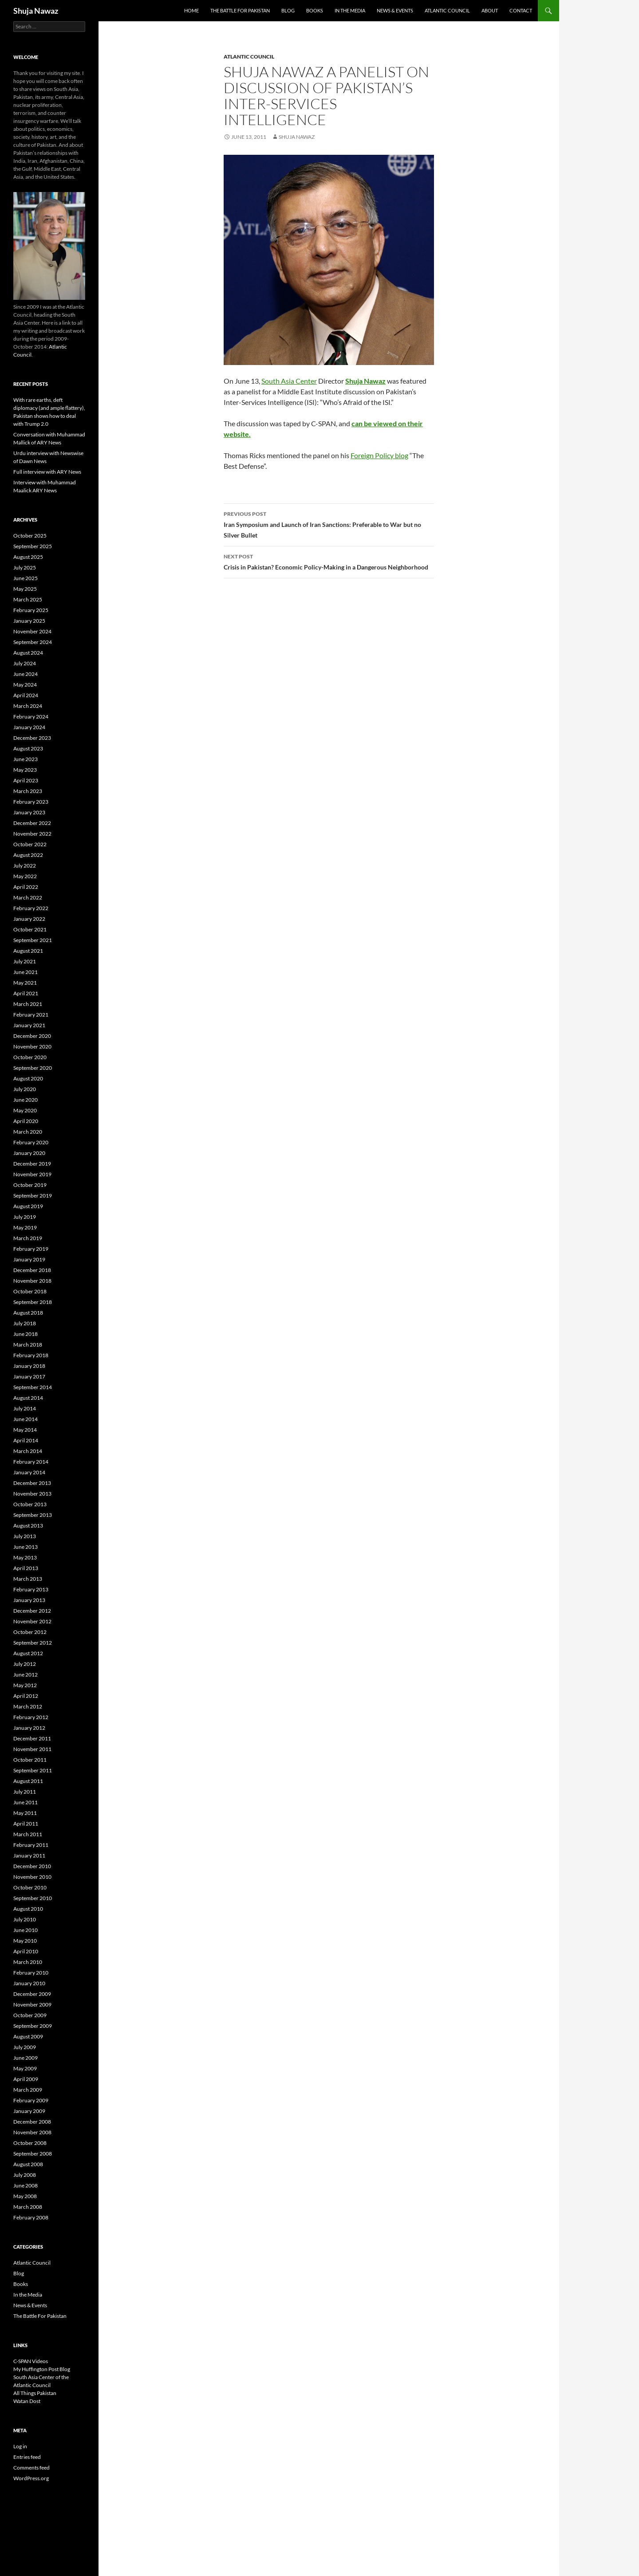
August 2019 (28, 1206)
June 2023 (25, 759)
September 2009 (32, 2025)
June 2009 (25, 2057)
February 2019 (30, 1248)
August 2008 (28, 2164)
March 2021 (27, 1004)
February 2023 (30, 801)
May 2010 (25, 1940)
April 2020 (25, 1121)
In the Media (350, 10)
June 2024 (25, 674)
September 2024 (32, 642)
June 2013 (25, 1546)
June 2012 (25, 1674)
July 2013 (24, 1536)
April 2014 (25, 1440)
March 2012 (27, 1706)
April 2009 (25, 2079)
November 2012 (32, 1621)
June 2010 (25, 1930)
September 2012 (32, 1642)
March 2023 (27, 791)
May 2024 (25, 684)
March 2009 (27, 2089)
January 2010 (29, 1983)
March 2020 (27, 1131)
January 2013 (29, 1600)
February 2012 (30, 1717)
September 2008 (32, 2153)
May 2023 (25, 769)
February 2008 (30, 2217)
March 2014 (27, 1451)
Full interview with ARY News (47, 471)
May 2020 (25, 1110)
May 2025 (25, 588)
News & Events (395, 10)
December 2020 (32, 1036)
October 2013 (30, 1504)
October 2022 (30, 844)
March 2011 (27, 1834)
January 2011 (29, 1855)
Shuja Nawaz (35, 11)
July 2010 (24, 1919)
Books (314, 10)
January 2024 (29, 727)
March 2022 (27, 897)
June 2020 (25, 1099)
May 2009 (25, 2068)
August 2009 (28, 2036)
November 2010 (32, 1876)
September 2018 (32, 1302)
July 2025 (24, 567)
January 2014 (29, 1472)
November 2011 (32, 1749)
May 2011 (25, 1813)
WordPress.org (31, 2478)
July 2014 (24, 1408)
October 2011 (30, 1759)
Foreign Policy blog (379, 455)
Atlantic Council (447, 10)
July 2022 (24, 865)
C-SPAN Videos (30, 2361)
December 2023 (32, 737)
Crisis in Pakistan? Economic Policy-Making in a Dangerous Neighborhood (329, 561)
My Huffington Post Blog (41, 2369)
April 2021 (25, 993)
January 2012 (29, 1727)
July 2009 (24, 2047)
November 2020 (32, 1046)
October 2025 (30, 535)
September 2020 (32, 1067)
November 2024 (32, 631)
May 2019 (25, 1227)
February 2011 (30, 1845)
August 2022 (28, 855)
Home (191, 10)
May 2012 (25, 1685)
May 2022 (25, 876)
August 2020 (28, 1078)
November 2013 (32, 1493)
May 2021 (25, 982)
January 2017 (29, 1376)
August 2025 (28, 557)
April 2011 (25, 1823)
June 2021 (25, 972)
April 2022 (25, 887)
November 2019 (32, 1174)
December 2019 (32, 1163)
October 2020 (30, 1057)
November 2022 (32, 833)
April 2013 (25, 1568)
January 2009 (29, 2111)
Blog (288, 10)
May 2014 (25, 1429)
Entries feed (27, 2457)
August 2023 (28, 748)
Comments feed (31, 2467)
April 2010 (25, 1951)
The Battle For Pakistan (240, 10)
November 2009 (32, 2004)
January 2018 (29, 1366)
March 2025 (27, 599)
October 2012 (30, 1632)
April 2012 (25, 1695)
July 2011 (24, 1791)
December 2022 (32, 823)
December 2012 (32, 1610)
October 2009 (30, 2015)
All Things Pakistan (34, 2393)
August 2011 (28, 1781)
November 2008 (32, 2132)
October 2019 (30, 1185)
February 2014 (30, 1461)
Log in (20, 2446)
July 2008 (24, 2175)
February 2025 (30, 610)
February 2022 (30, 908)
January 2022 (29, 918)
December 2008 (32, 2121)
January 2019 (29, 1259)
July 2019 (24, 1216)
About (489, 10)
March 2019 (27, 1238)
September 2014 (32, 1387)
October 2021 (30, 929)
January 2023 (29, 812)
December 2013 (32, 1483)
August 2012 (28, 1653)
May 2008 (25, 2196)
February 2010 (30, 1972)
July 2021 (24, 961)
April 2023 (25, 780)
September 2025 (32, 546)
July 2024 (24, 663)
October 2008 (30, 2143)
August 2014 (28, 1397)
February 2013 (30, 1589)
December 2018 (32, 1270)
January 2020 (29, 1153)
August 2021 (28, 950)
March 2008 (27, 2206)
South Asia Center (289, 381)
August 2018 (28, 1312)
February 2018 (30, 1355)
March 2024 (27, 706)
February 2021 (30, 1014)
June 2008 (25, 2185)
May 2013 (25, 1557)
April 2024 (25, 695)
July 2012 (24, 1664)
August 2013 (28, 1525)
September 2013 (32, 1515)
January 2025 (29, 620)
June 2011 (25, 1802)
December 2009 (32, 1994)
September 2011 (32, 1770)
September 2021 (32, 940)
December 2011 (32, 1738)
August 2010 (28, 1908)
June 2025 (25, 578)
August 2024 (28, 652)
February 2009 (30, 2100)
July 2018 (24, 1323)
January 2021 (29, 1025)
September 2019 (32, 1195)
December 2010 (32, 1866)
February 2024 (30, 716)
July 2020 (24, 1089)
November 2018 (32, 1280)
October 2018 (30, 1291)
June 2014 (25, 1419)
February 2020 (30, 1142)
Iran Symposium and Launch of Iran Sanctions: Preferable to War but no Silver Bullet (329, 524)
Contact (520, 10)
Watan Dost (26, 2401)
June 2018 (25, 1334)
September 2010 (32, 1898)
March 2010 (27, 1962)
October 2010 (30, 1887)
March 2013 (27, 1578)
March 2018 (27, 1344)
